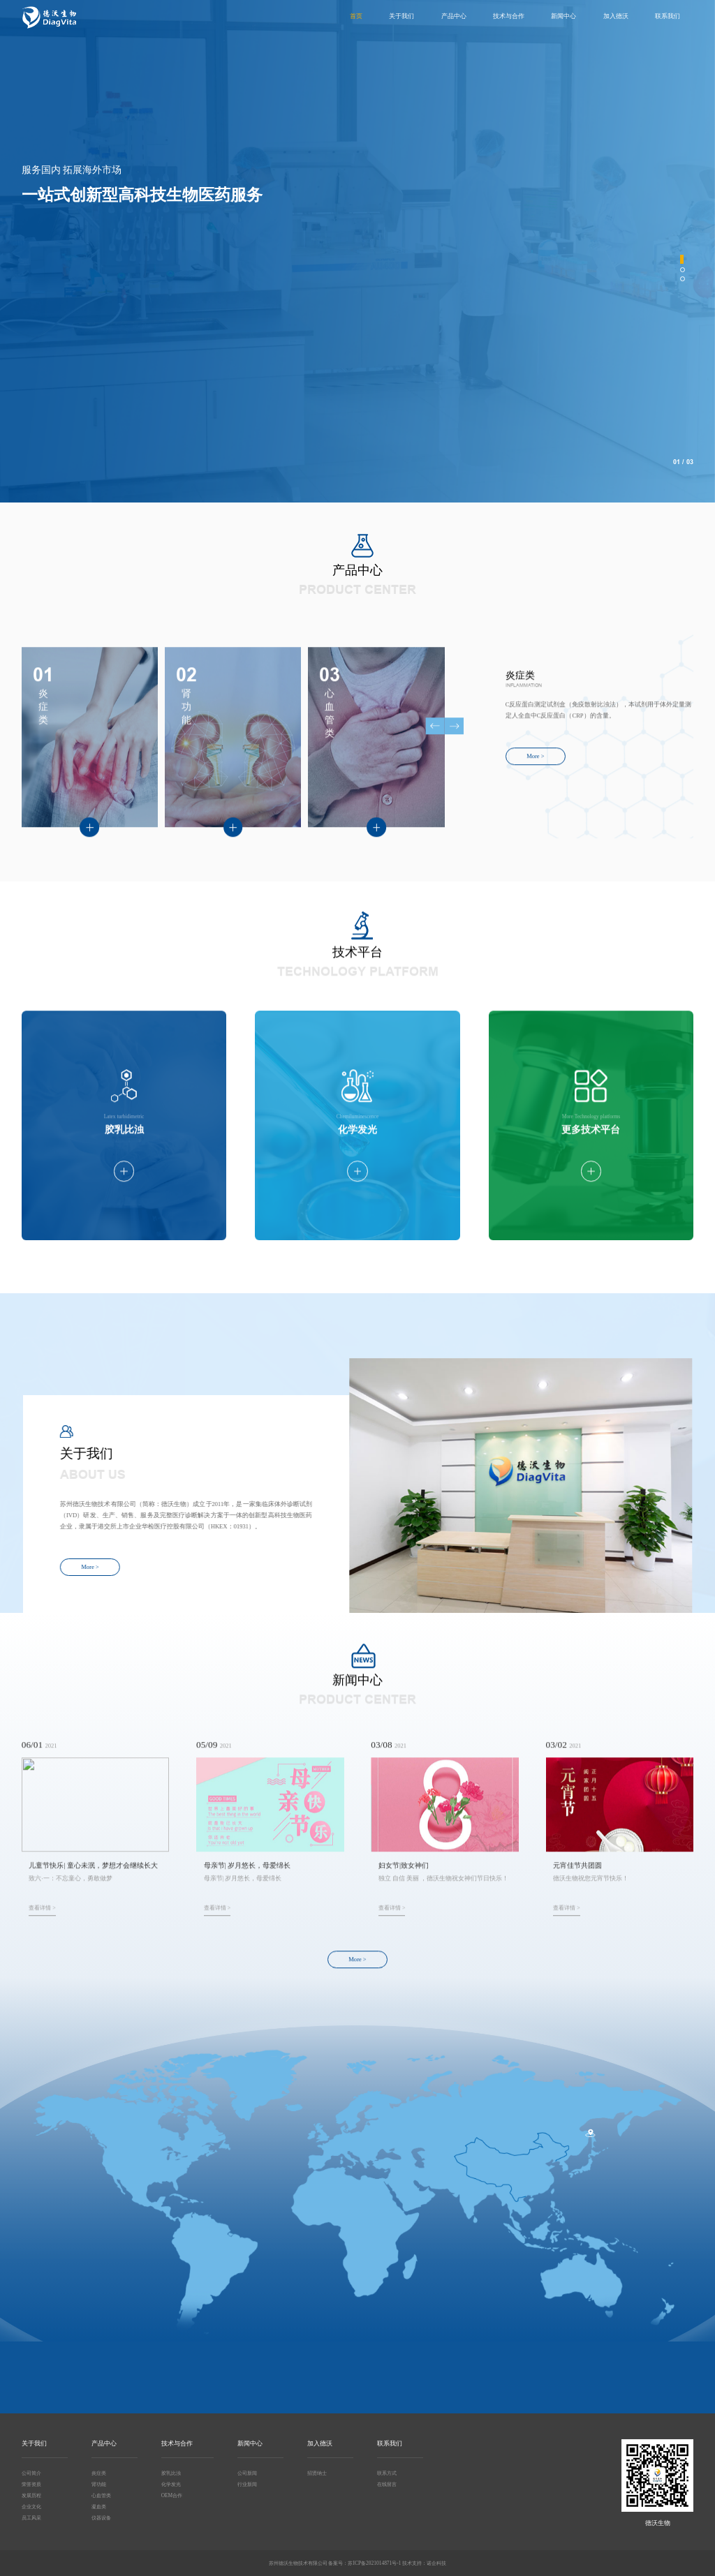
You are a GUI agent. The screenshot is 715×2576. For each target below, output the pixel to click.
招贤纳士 (317, 2473)
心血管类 (101, 2495)
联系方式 (387, 2473)
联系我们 (667, 16)
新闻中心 (563, 16)
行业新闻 (247, 2484)
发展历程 (31, 2495)
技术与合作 (508, 16)
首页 (356, 16)
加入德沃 (615, 16)
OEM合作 (172, 2495)
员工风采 (31, 2518)
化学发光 (171, 2484)
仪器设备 (101, 2518)
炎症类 (98, 2473)
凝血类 (98, 2506)
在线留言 (387, 2484)
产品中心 (453, 16)
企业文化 (31, 2506)
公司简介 (31, 2473)
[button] (682, 259)
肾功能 (98, 2484)
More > (51, 330)
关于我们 (401, 16)
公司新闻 (247, 2473)
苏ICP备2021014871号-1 (374, 2563)
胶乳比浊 (171, 2473)
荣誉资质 (31, 2484)
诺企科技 (436, 2563)
